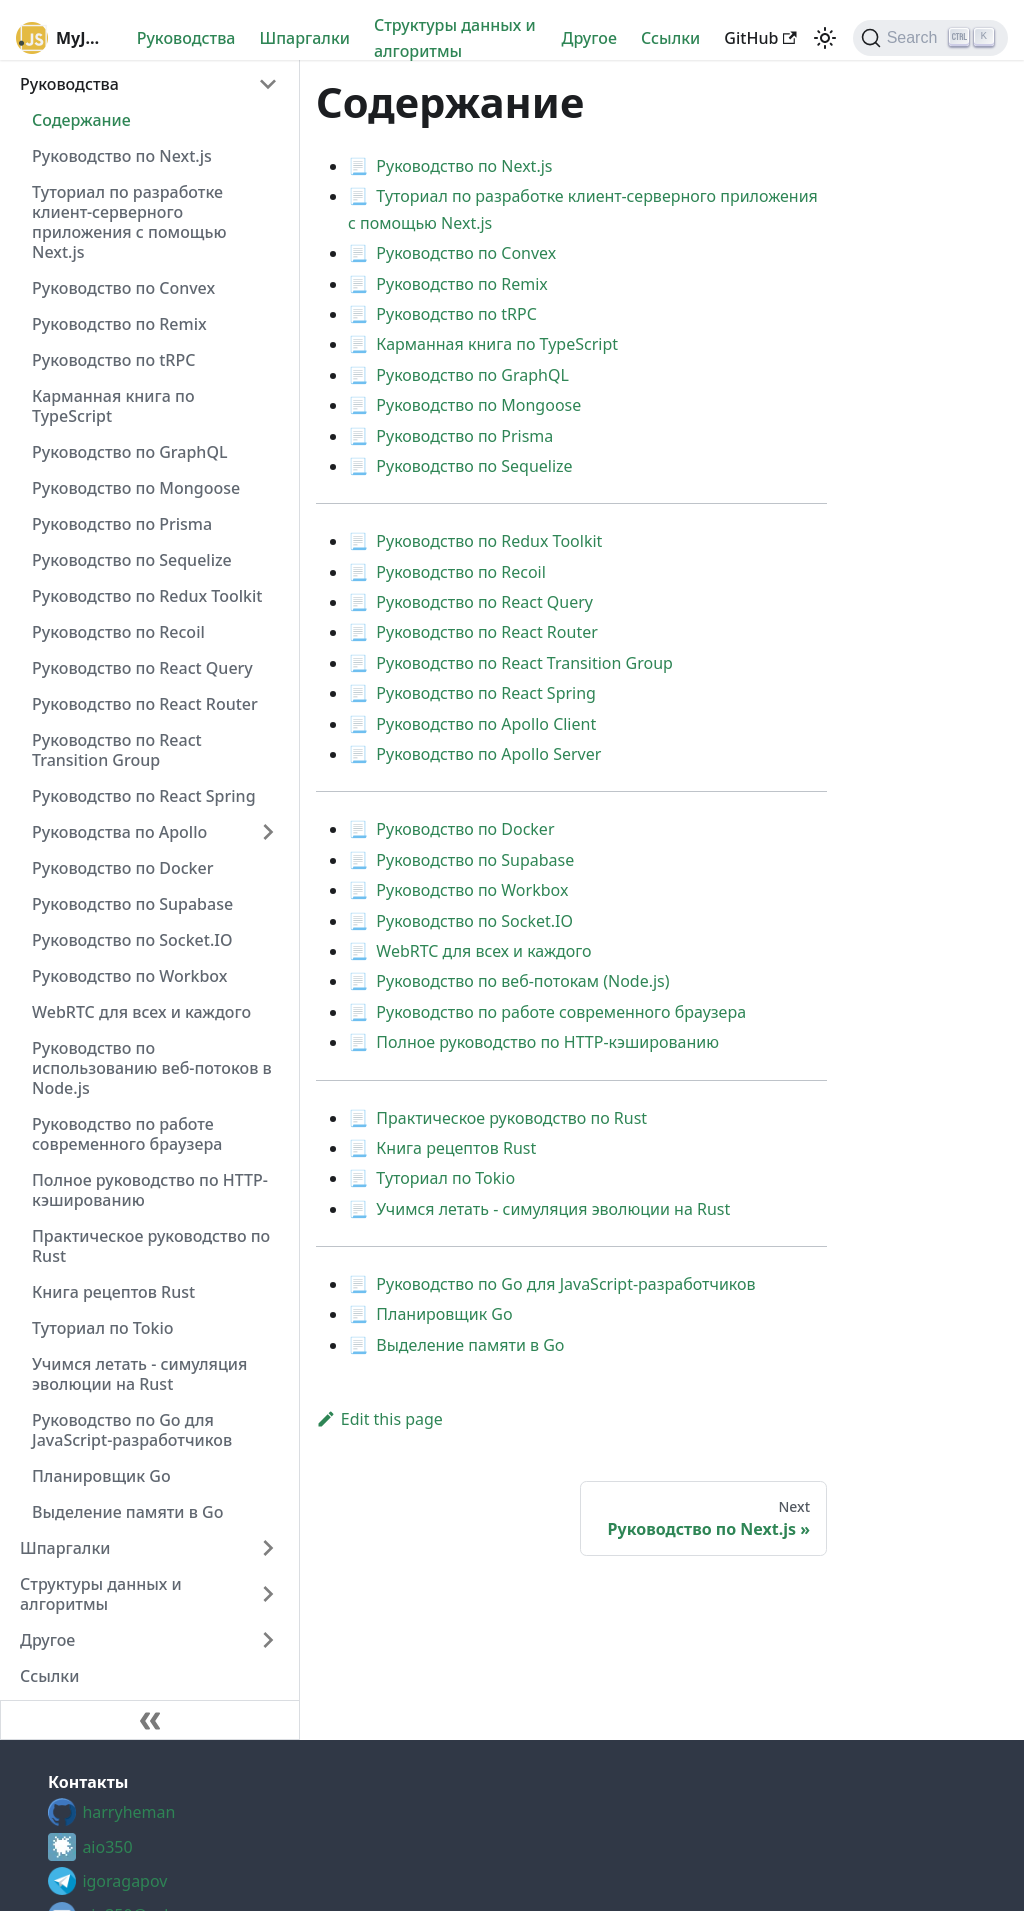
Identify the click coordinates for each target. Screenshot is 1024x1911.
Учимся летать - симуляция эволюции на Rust (139, 1374)
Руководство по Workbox (130, 976)
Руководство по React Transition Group (117, 750)
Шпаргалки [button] (65, 1548)
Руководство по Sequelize (132, 560)
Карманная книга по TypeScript (113, 406)
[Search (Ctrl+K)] (930, 38)
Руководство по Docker (122, 868)
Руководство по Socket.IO (132, 940)
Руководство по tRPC (113, 360)
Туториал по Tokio (103, 1328)
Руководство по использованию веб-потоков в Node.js (152, 1068)
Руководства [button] (69, 84)
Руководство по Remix (119, 324)
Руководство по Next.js (122, 156)
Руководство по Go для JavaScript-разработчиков (132, 1430)
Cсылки (670, 38)
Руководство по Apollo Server (488, 754)
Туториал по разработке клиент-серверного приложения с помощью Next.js (129, 222)
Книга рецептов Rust (113, 1292)
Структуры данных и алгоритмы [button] (101, 1594)
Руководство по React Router (145, 704)
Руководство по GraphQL (130, 452)
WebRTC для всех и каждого (141, 1012)
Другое (589, 38)
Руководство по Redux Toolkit (147, 596)
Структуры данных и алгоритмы (455, 38)
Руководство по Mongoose (136, 488)
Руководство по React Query (142, 668)
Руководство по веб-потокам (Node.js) (522, 981)
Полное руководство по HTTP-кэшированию (150, 1190)
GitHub (760, 38)
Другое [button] (47, 1640)
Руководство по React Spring (144, 796)
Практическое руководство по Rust (151, 1246)
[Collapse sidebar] (150, 1720)
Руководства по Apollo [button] (119, 832)
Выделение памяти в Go (127, 1512)
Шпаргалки (304, 38)
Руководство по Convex (123, 288)
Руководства (186, 38)
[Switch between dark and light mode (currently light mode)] (825, 38)
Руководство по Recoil (118, 632)
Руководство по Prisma (122, 524)
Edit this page (379, 1419)
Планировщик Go (101, 1476)
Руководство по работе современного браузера (127, 1134)
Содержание (81, 120)
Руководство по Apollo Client (486, 724)
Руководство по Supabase (132, 904)
